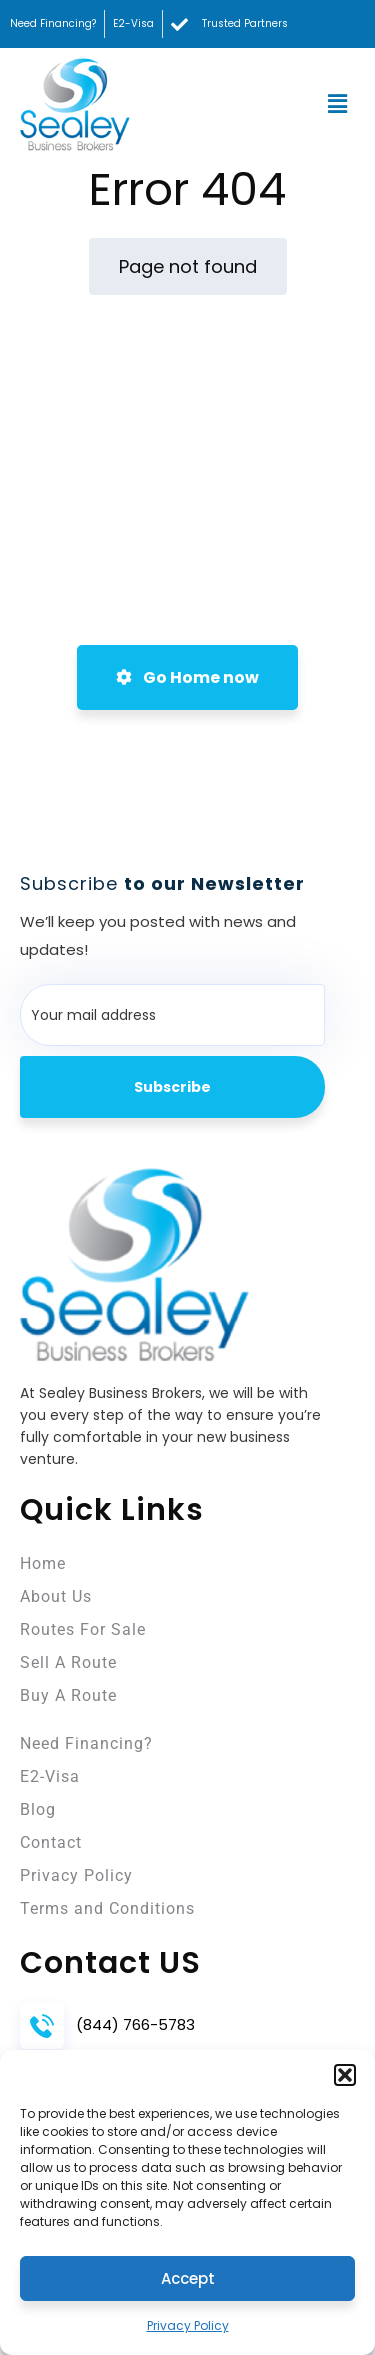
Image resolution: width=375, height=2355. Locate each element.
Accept (188, 2278)
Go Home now (187, 677)
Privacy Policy (188, 2325)
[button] (345, 2075)
